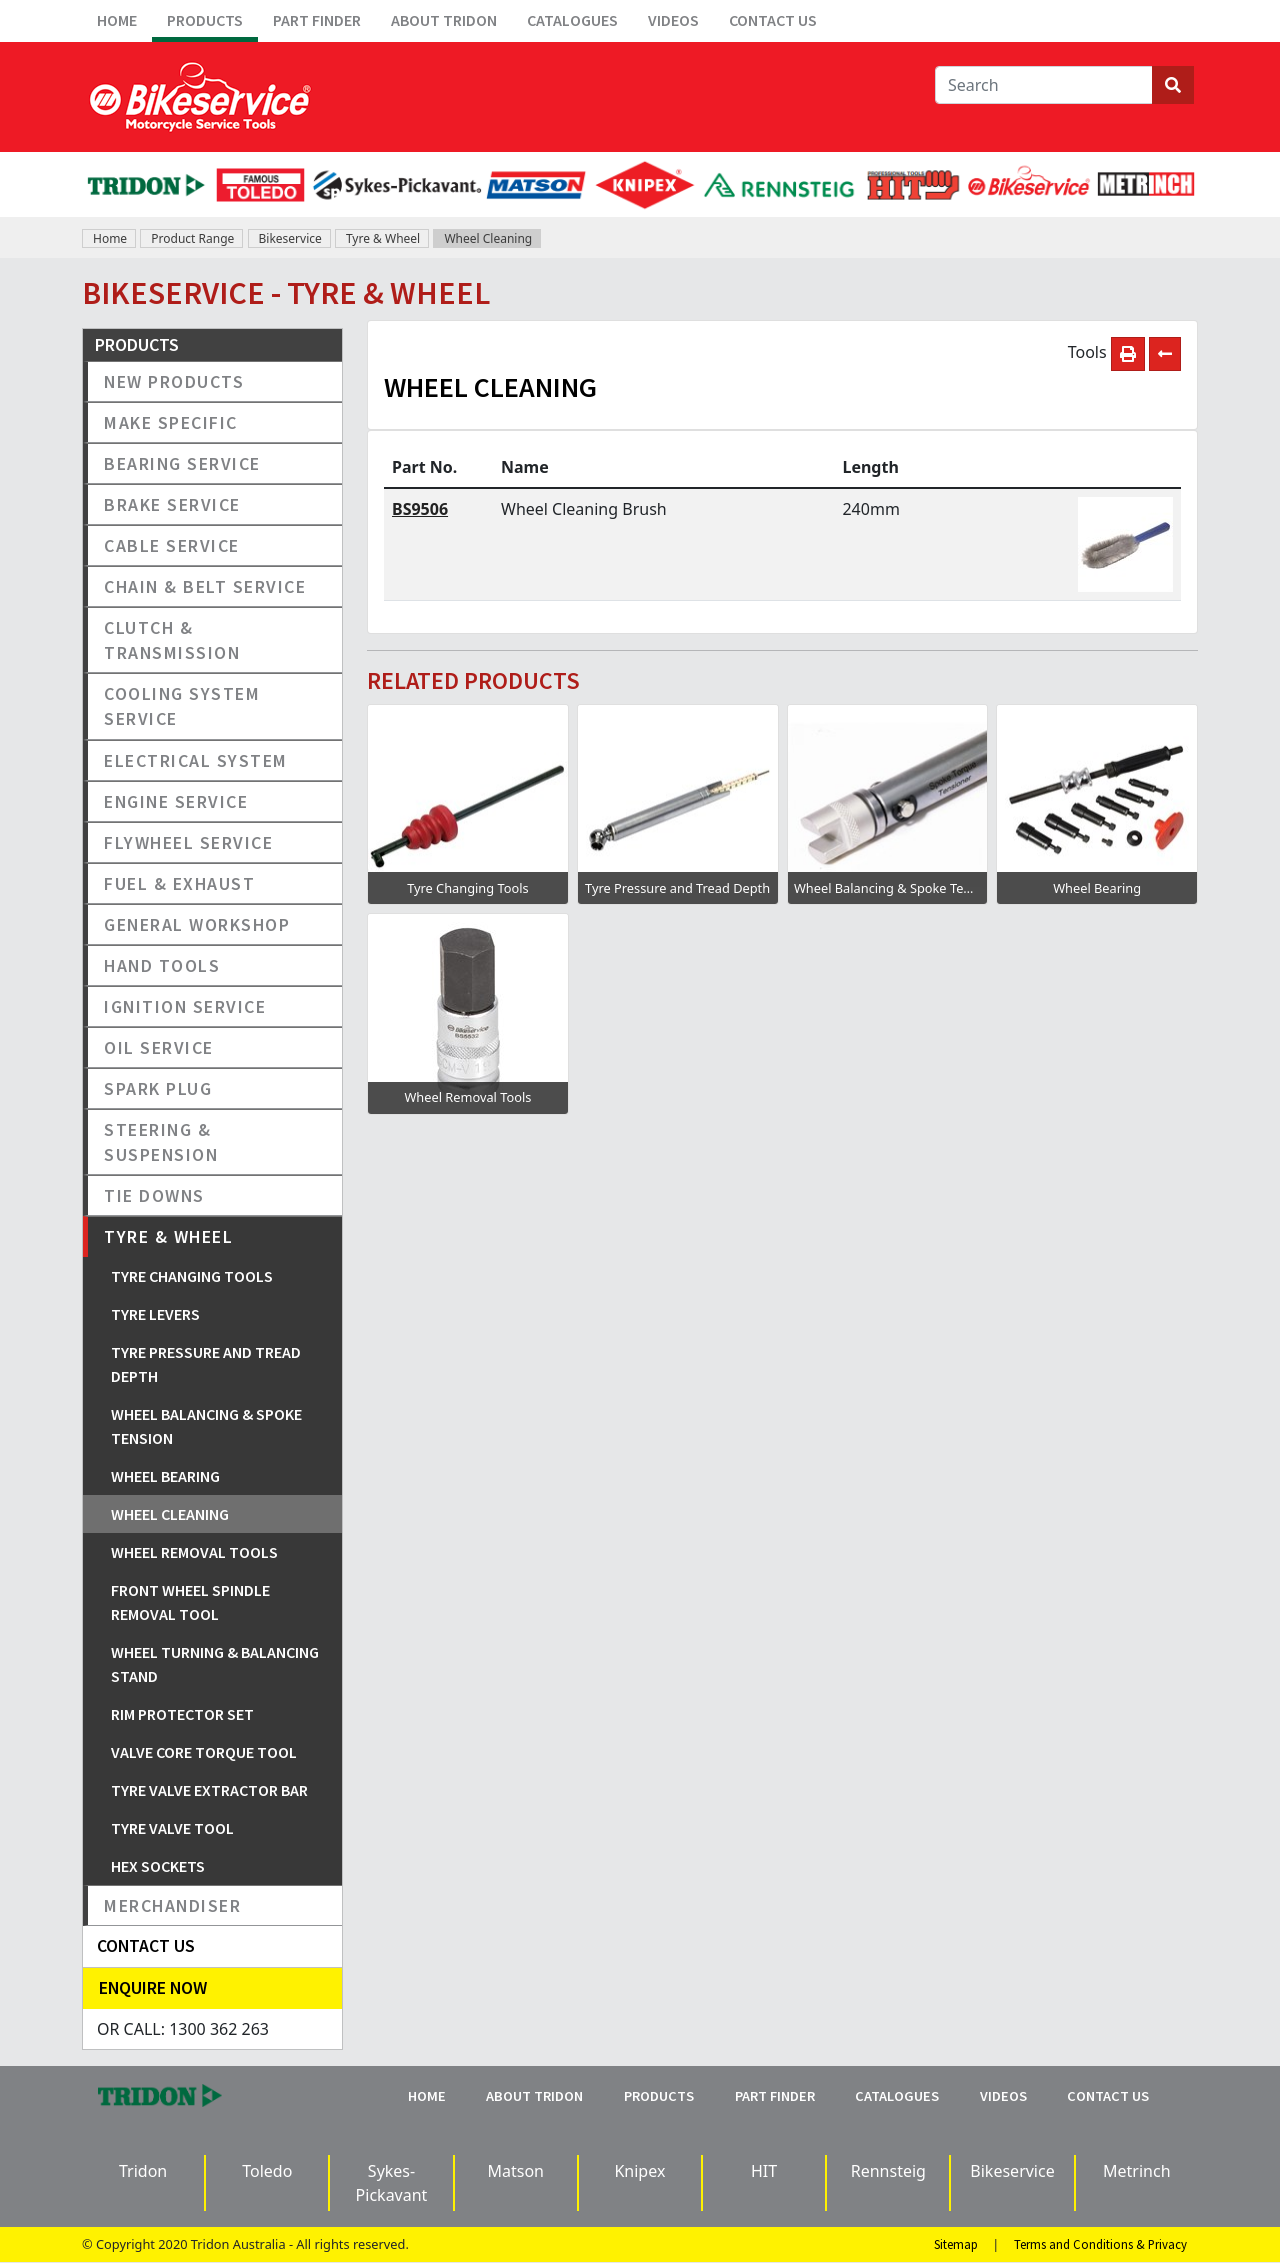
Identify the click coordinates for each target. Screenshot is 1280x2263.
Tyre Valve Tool (172, 1828)
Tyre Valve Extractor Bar (209, 1790)
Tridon (143, 2171)
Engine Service (176, 801)
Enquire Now (153, 1987)
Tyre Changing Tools (192, 1276)
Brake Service (172, 504)
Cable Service (172, 545)
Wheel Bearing (165, 1476)
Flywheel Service (188, 842)
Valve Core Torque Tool (204, 1752)
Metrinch (1137, 2171)
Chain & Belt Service (205, 586)
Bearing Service (182, 463)
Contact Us (773, 20)
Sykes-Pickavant (392, 2183)
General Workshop (197, 924)
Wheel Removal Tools (194, 1552)
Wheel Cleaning (488, 238)
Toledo (267, 2171)
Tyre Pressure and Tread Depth (206, 1364)
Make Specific (171, 422)
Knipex (639, 2171)
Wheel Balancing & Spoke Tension (206, 1426)
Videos (673, 20)
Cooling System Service (182, 706)
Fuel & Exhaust (179, 883)
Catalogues (572, 20)
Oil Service (159, 1047)
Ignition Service (185, 1006)
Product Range (192, 238)
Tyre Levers (155, 1314)
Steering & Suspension (161, 1142)
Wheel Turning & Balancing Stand (215, 1664)
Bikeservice (290, 238)
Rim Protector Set (182, 1714)
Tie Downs (154, 1195)
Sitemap (956, 2244)
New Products (174, 381)
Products (205, 20)
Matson (515, 2171)
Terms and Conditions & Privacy (1100, 2244)
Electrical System (196, 760)
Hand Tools (162, 965)
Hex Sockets (158, 1866)
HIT (764, 2171)
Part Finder (317, 20)
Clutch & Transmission (172, 640)
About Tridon (444, 20)
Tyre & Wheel (383, 238)
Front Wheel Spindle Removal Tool (190, 1602)
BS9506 (420, 509)
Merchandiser (172, 1905)
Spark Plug (158, 1088)
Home (117, 20)
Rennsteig (888, 2171)
